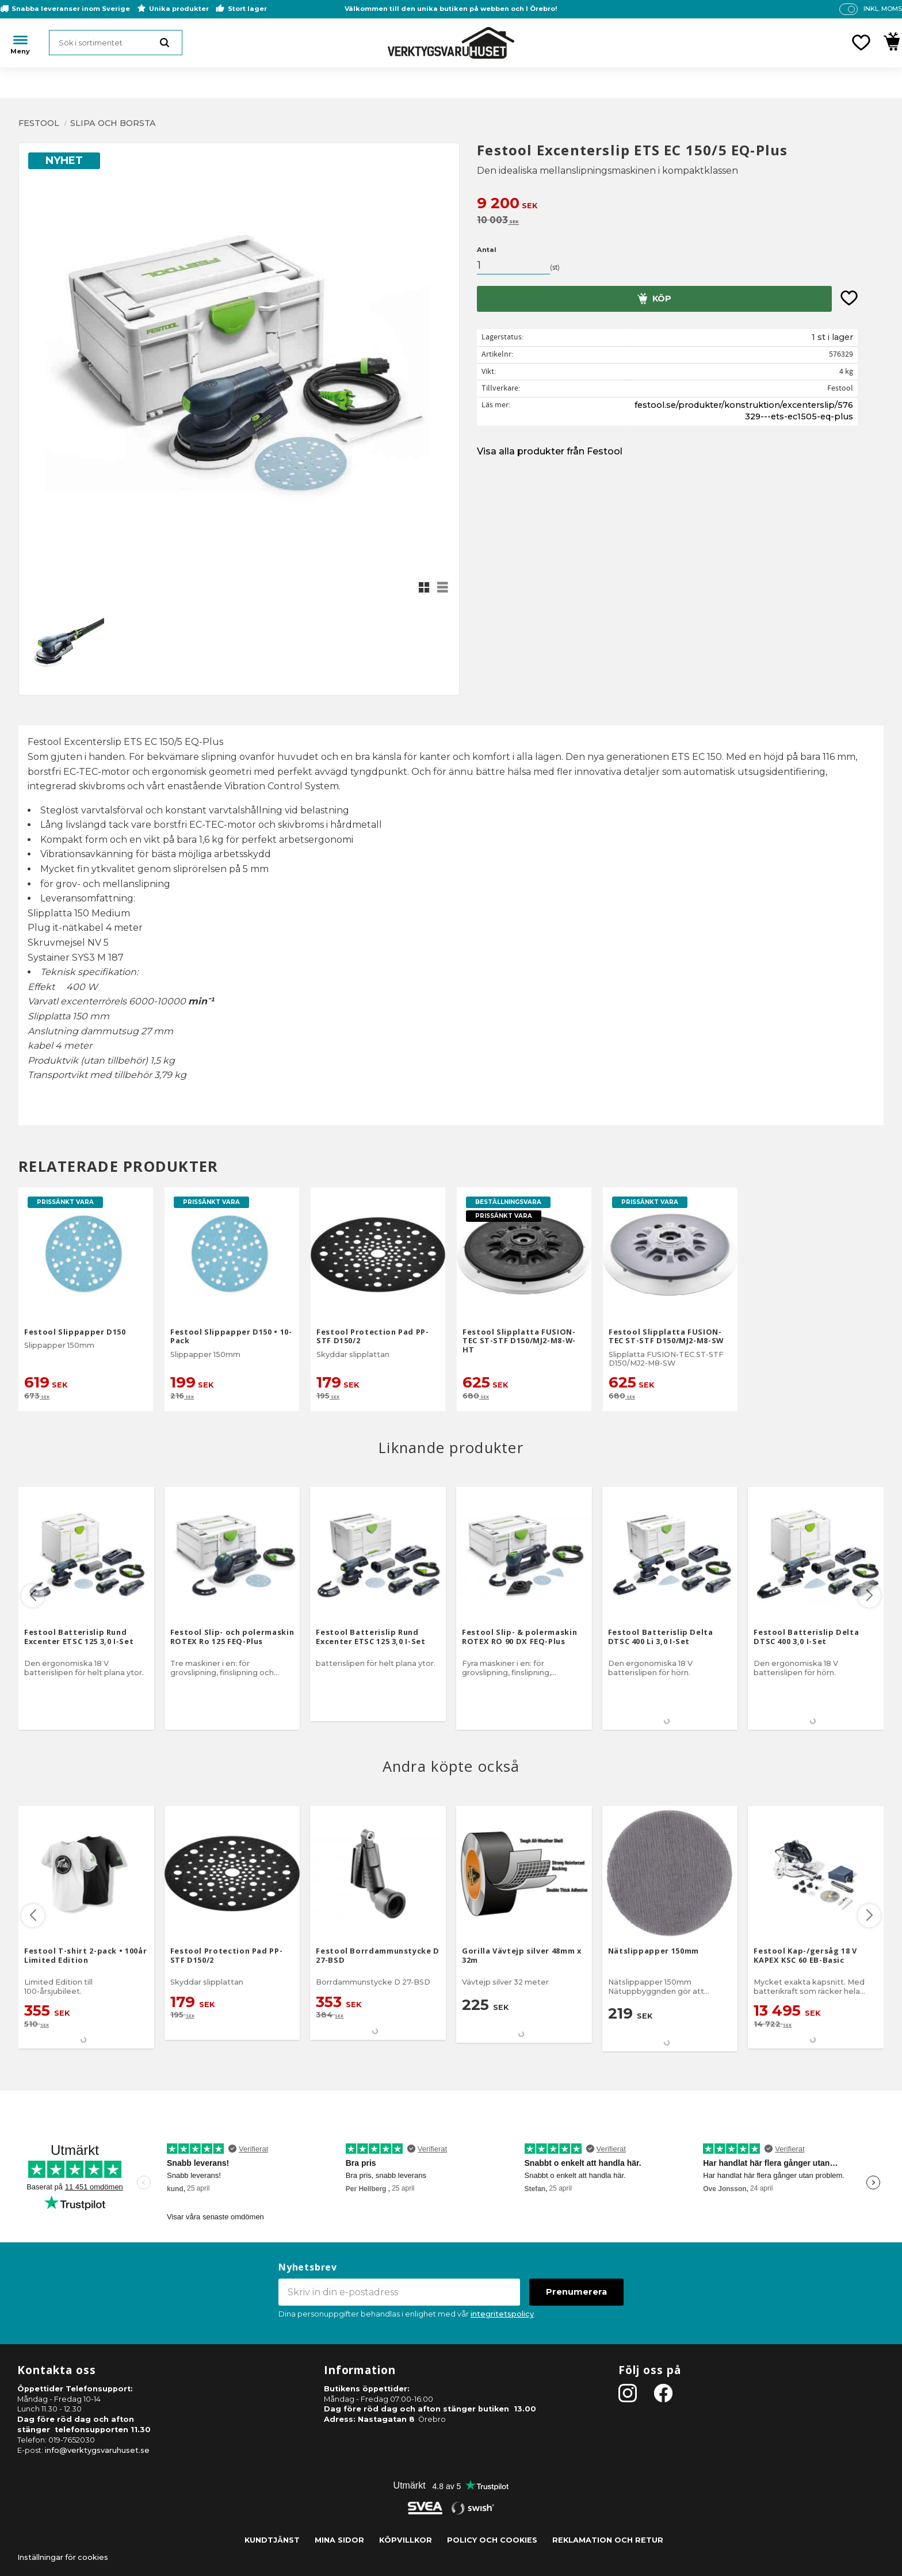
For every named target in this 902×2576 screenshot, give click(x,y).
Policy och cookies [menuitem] (492, 2540)
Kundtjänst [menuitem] (272, 2540)
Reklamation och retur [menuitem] (607, 2540)
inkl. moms (882, 9)
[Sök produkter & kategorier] (115, 42)
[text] (680, 204)
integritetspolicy (502, 2314)
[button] (861, 42)
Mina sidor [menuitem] (339, 2540)
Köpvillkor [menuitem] (405, 2540)
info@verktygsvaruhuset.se (97, 2450)
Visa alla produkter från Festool (549, 451)
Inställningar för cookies (62, 2557)
